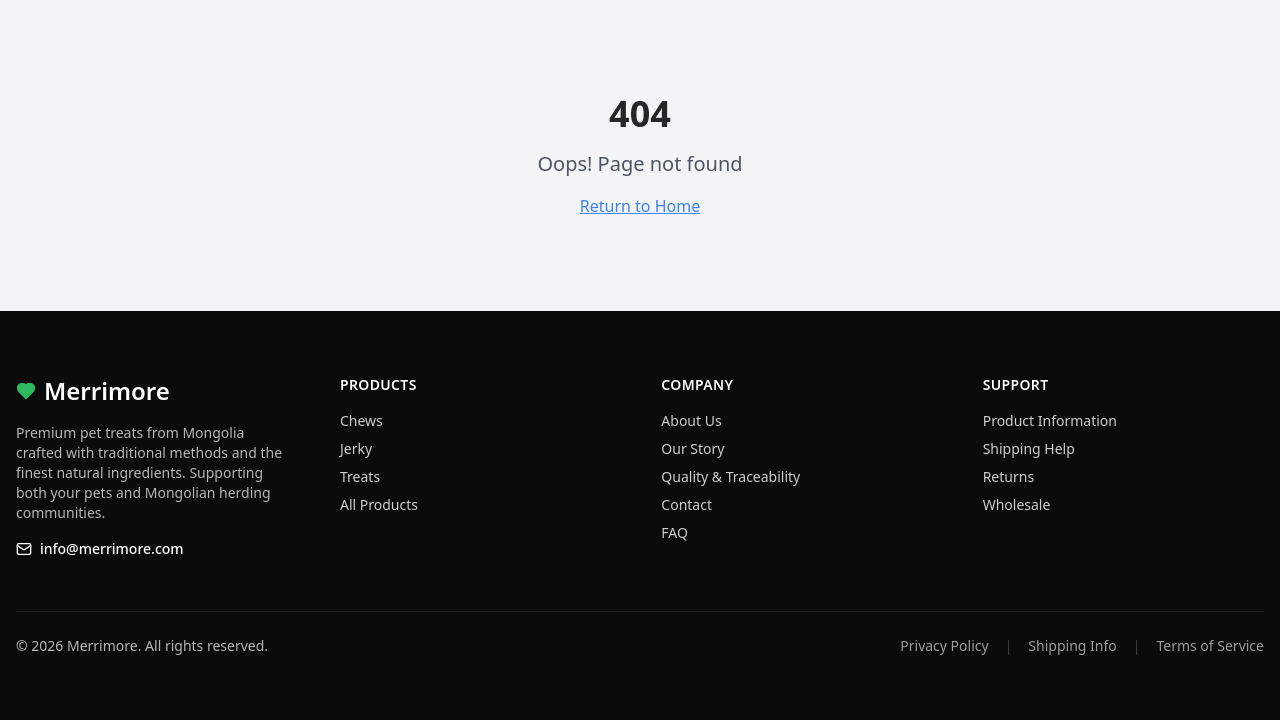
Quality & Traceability (730, 476)
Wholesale (1017, 504)
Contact (686, 504)
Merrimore (93, 391)
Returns (1008, 476)
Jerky (356, 448)
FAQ (674, 532)
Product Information (1050, 420)
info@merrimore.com (100, 548)
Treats (360, 476)
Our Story (692, 448)
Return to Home (640, 206)
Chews (361, 420)
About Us (691, 420)
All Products (379, 504)
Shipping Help (1029, 448)
